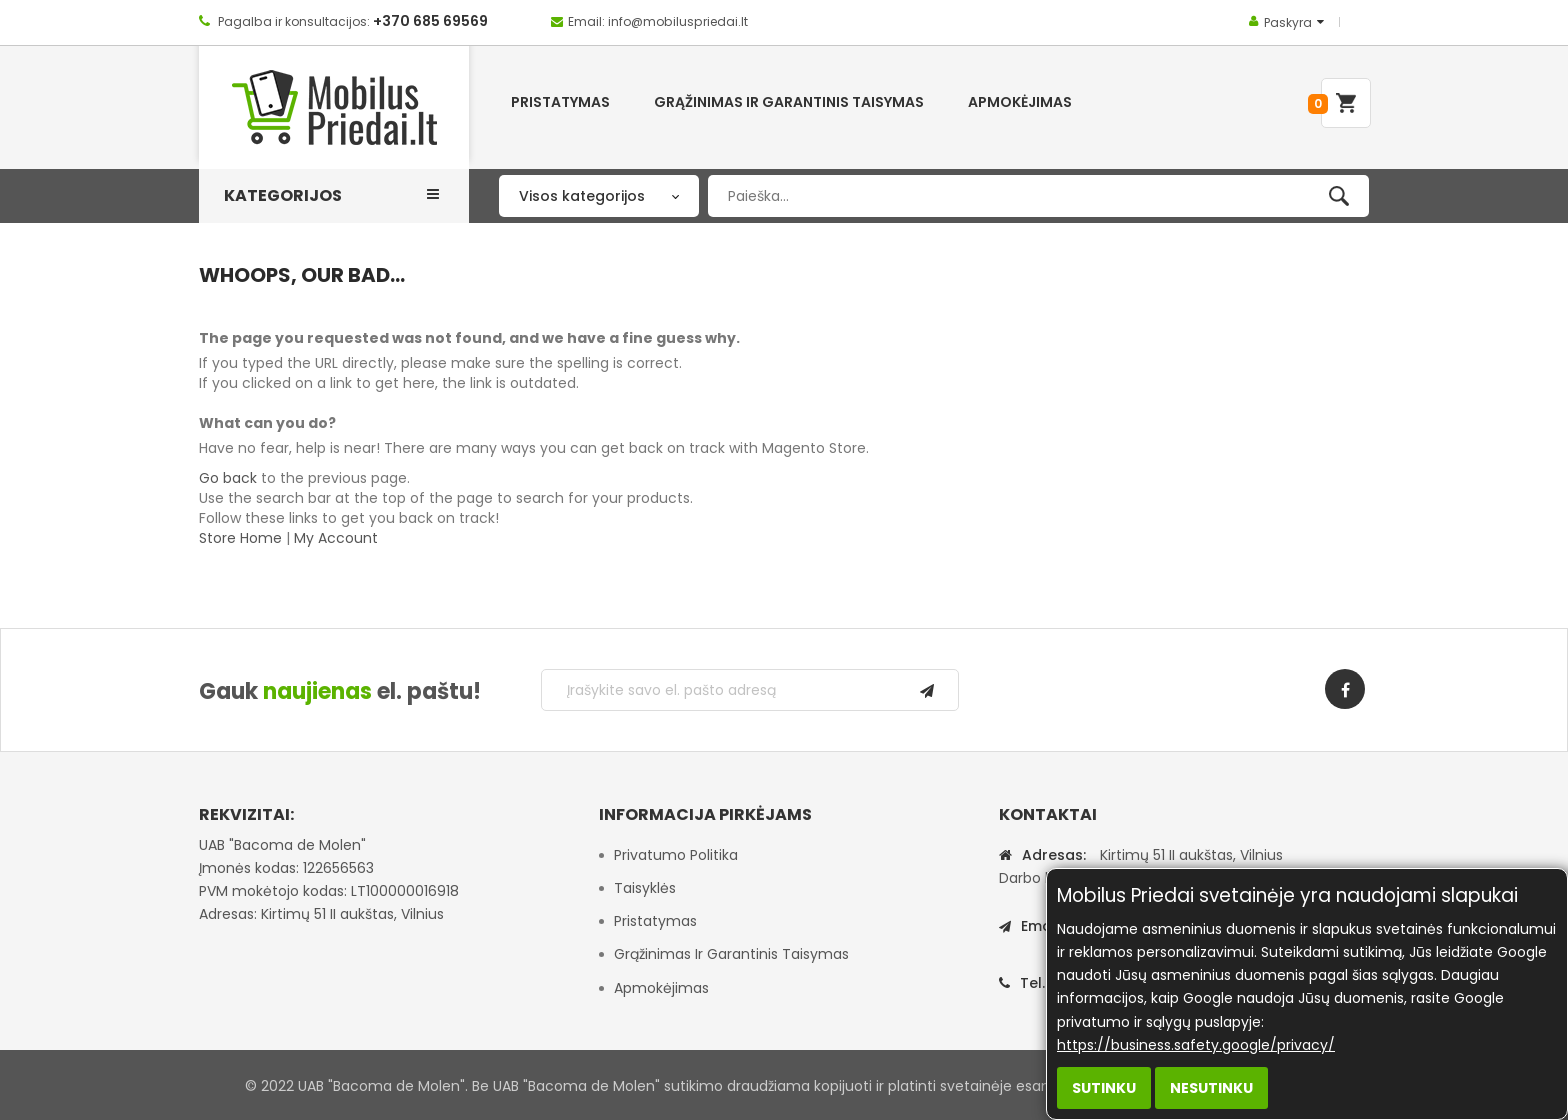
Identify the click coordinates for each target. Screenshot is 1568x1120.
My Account (336, 538)
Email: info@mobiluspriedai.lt (658, 21)
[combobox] (1038, 196)
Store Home (240, 538)
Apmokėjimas (661, 988)
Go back (228, 478)
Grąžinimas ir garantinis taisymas (731, 954)
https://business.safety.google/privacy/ (1196, 1045)
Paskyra (1288, 22)
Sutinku (1104, 1088)
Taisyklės (645, 888)
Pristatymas (655, 921)
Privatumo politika (676, 855)
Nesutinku (1211, 1088)
